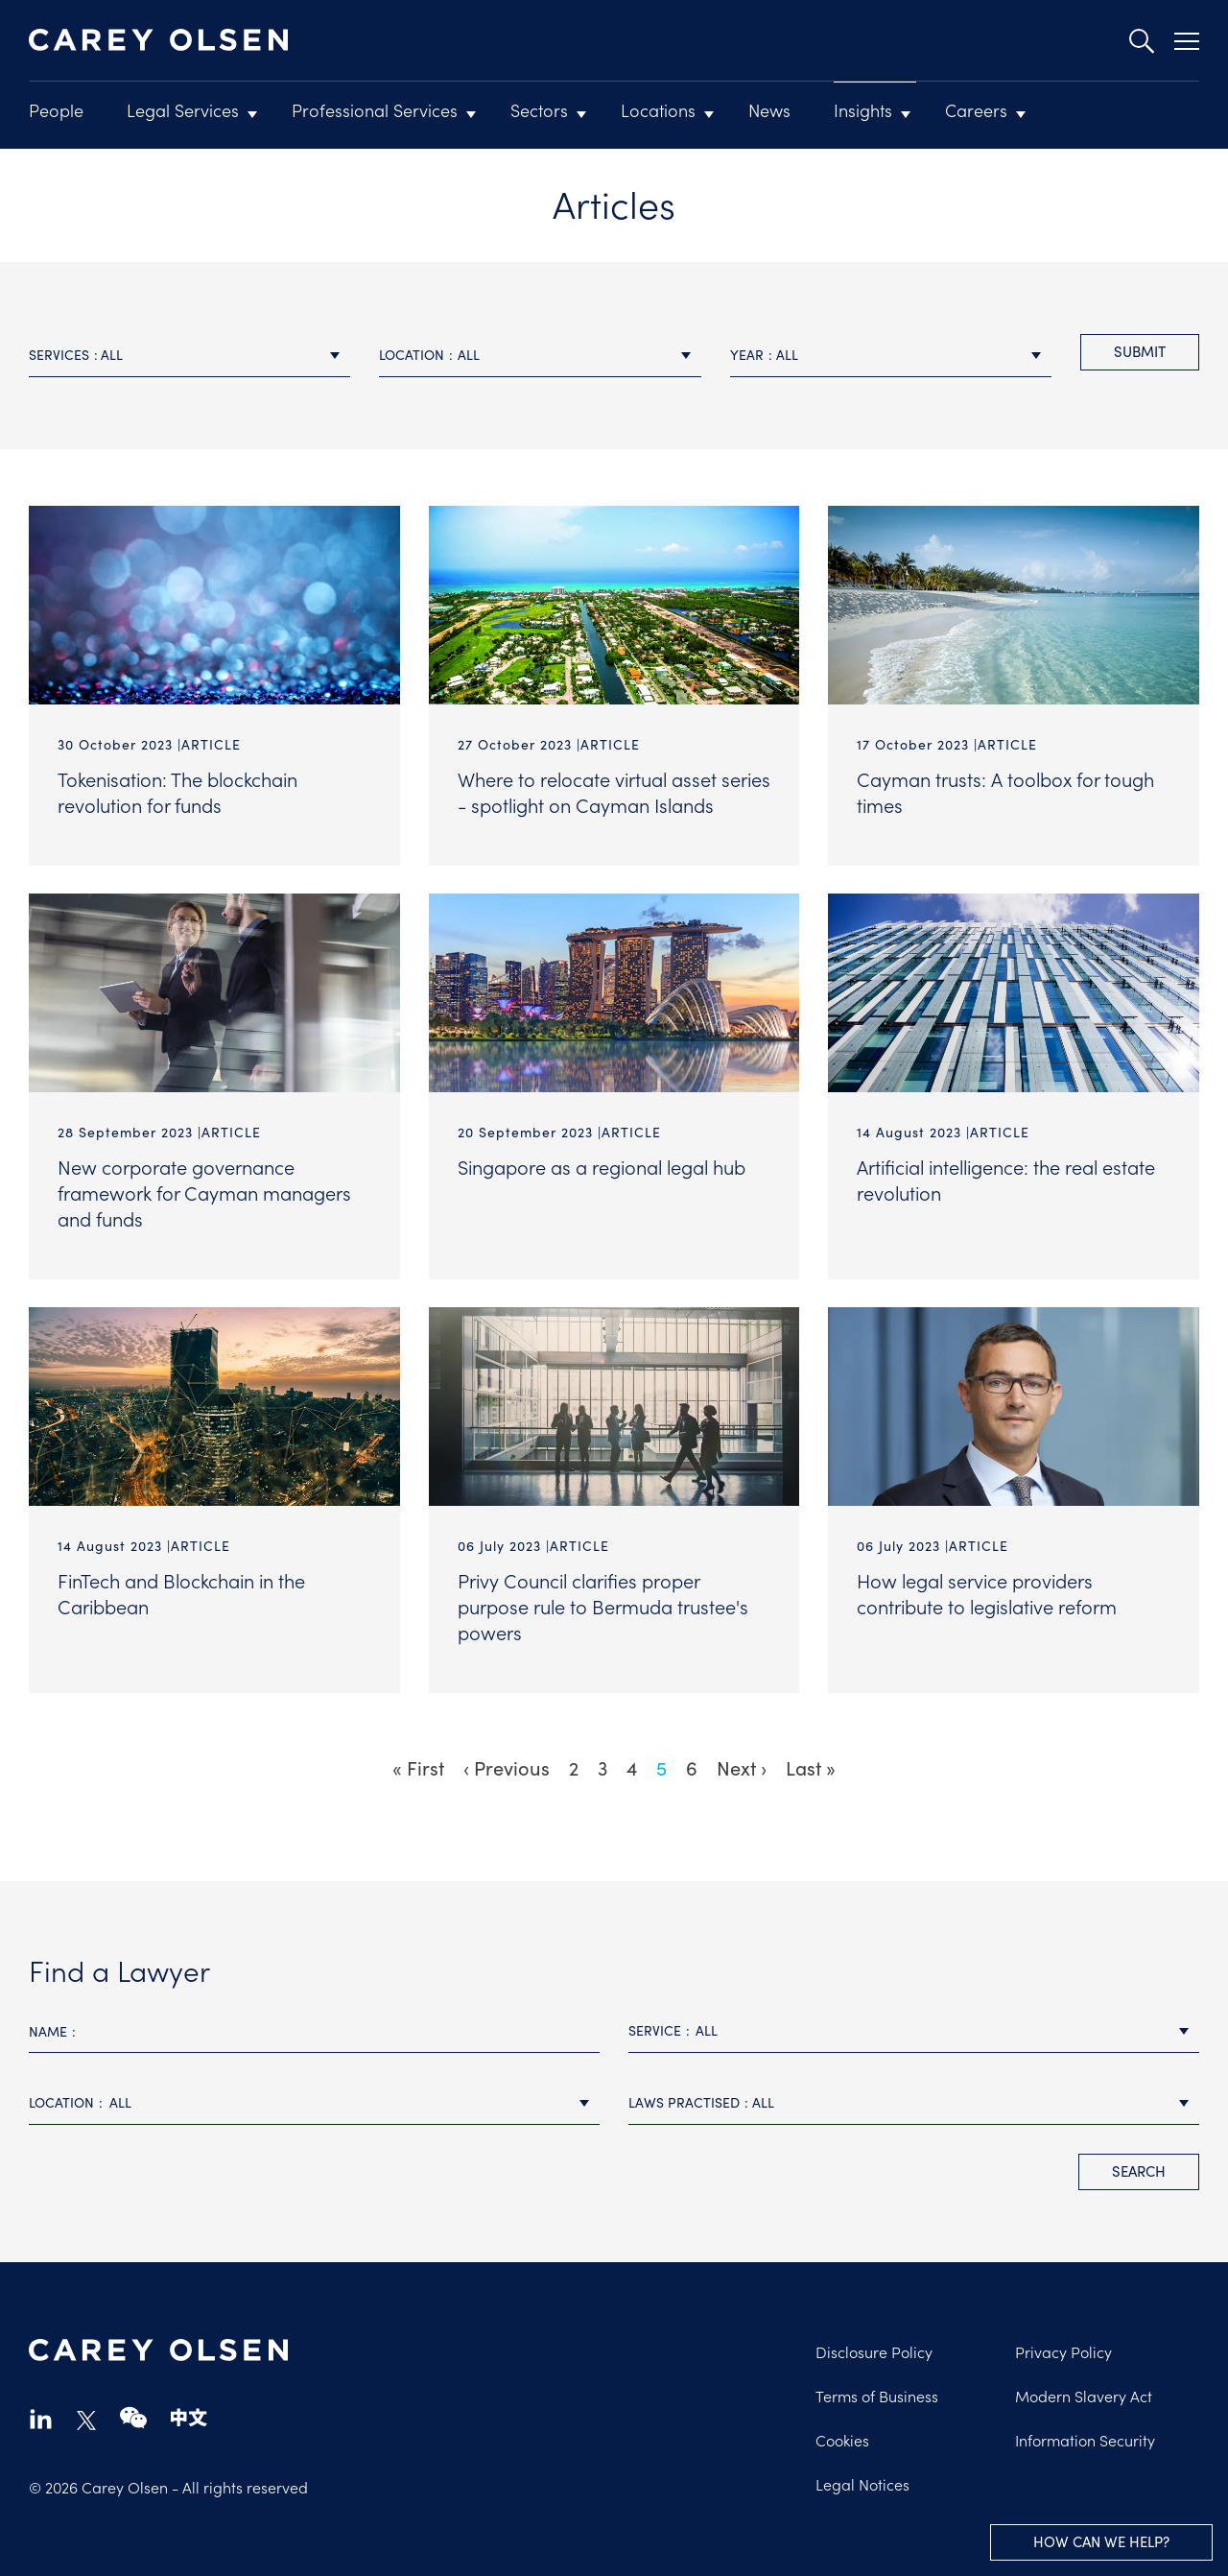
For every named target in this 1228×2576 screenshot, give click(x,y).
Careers (976, 110)
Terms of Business (876, 2395)
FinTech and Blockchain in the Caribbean (181, 1592)
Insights (863, 110)
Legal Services (183, 110)
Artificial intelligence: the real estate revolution (1006, 1179)
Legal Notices (862, 2483)
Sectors (539, 110)
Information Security (1085, 2439)
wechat (133, 2418)
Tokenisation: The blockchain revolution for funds (177, 791)
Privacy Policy (1063, 2351)
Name (48, 2031)
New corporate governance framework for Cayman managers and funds (204, 1192)
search (1139, 2171)
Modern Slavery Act (1083, 2395)
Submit (1140, 351)
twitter (86, 2420)
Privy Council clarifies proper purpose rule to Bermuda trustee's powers (603, 1605)
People (56, 110)
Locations (658, 110)
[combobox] (189, 355)
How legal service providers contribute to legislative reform (987, 1592)
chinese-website (189, 2418)
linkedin (41, 2418)
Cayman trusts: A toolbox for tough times (1005, 791)
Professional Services (375, 110)
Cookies (842, 2439)
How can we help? (1101, 2541)
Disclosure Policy (874, 2351)
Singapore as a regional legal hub (601, 1166)
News (769, 110)
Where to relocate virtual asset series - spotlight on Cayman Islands (614, 791)
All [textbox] (112, 355)
